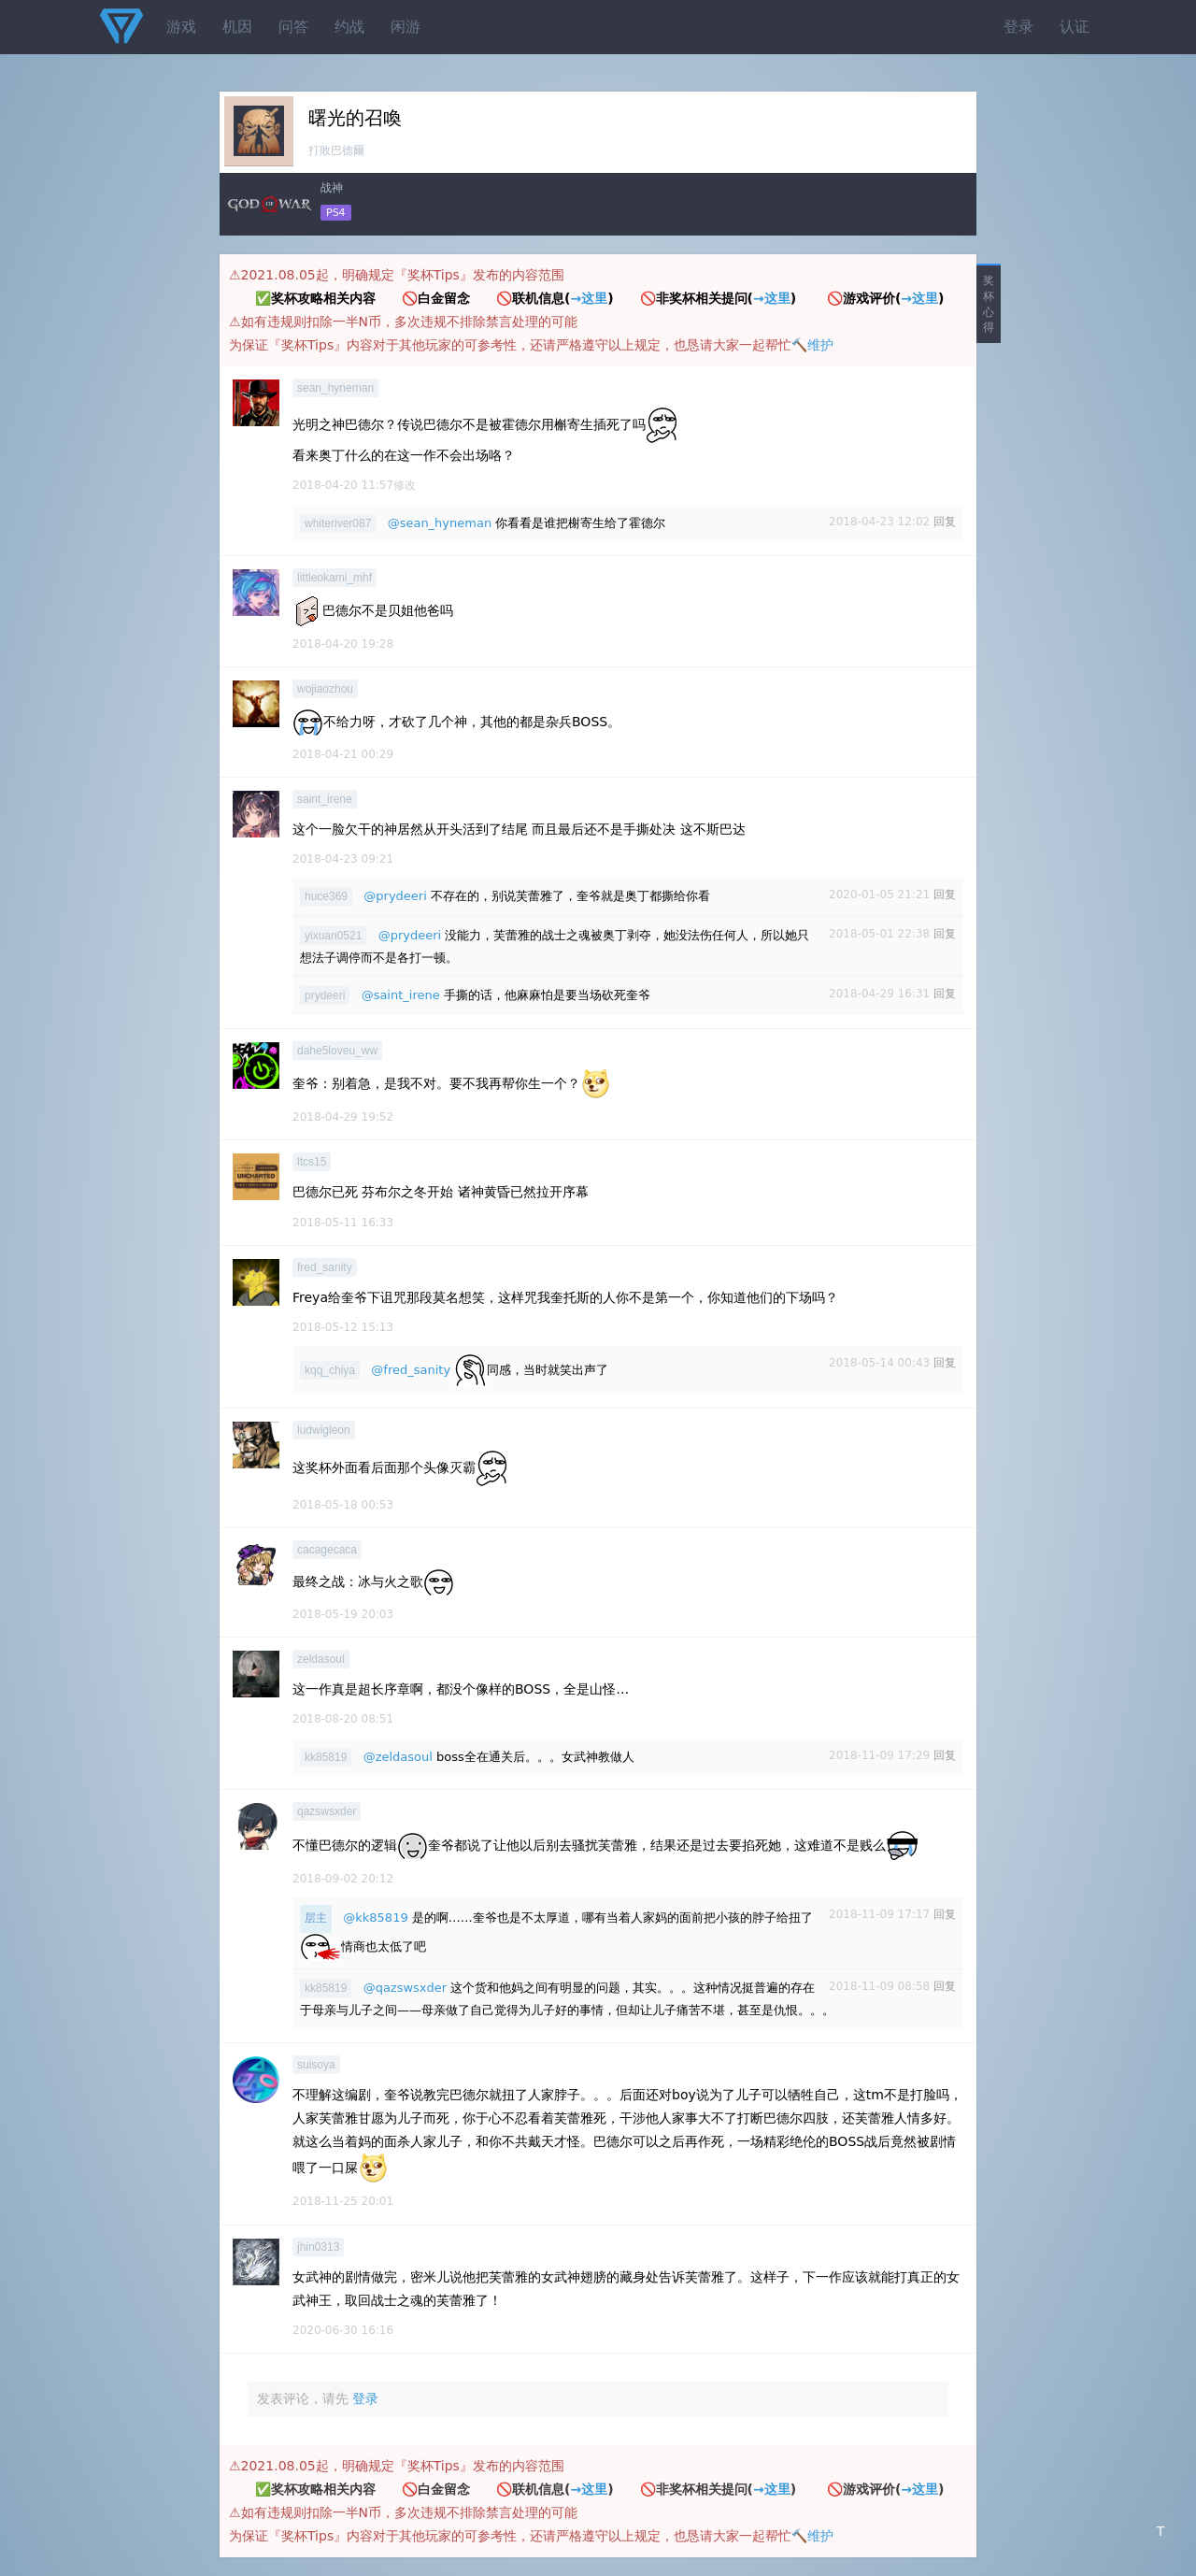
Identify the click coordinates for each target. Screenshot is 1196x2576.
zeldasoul (321, 1659)
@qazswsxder (405, 1988)
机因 (237, 27)
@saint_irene (401, 995)
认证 (1074, 27)
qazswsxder (326, 1811)
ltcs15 (311, 1161)
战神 (331, 187)
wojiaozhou (325, 688)
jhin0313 (318, 2247)
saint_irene (324, 799)
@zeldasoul (398, 1757)
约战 (349, 27)
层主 (316, 1918)
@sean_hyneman (440, 523)
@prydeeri (395, 896)
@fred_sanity (410, 1370)
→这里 (588, 298)
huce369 (326, 896)
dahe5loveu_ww (337, 1050)
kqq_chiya (330, 1370)
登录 (1018, 27)
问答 (293, 27)
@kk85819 (375, 1918)
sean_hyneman (335, 387)
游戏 (181, 27)
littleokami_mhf (334, 577)
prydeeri (325, 995)
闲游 (405, 27)
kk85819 (326, 1757)
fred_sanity (324, 1267)
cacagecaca (327, 1549)
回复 (944, 521)
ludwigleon (323, 1430)
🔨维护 (812, 344)
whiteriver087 (338, 523)
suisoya (316, 2064)
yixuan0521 (333, 935)
